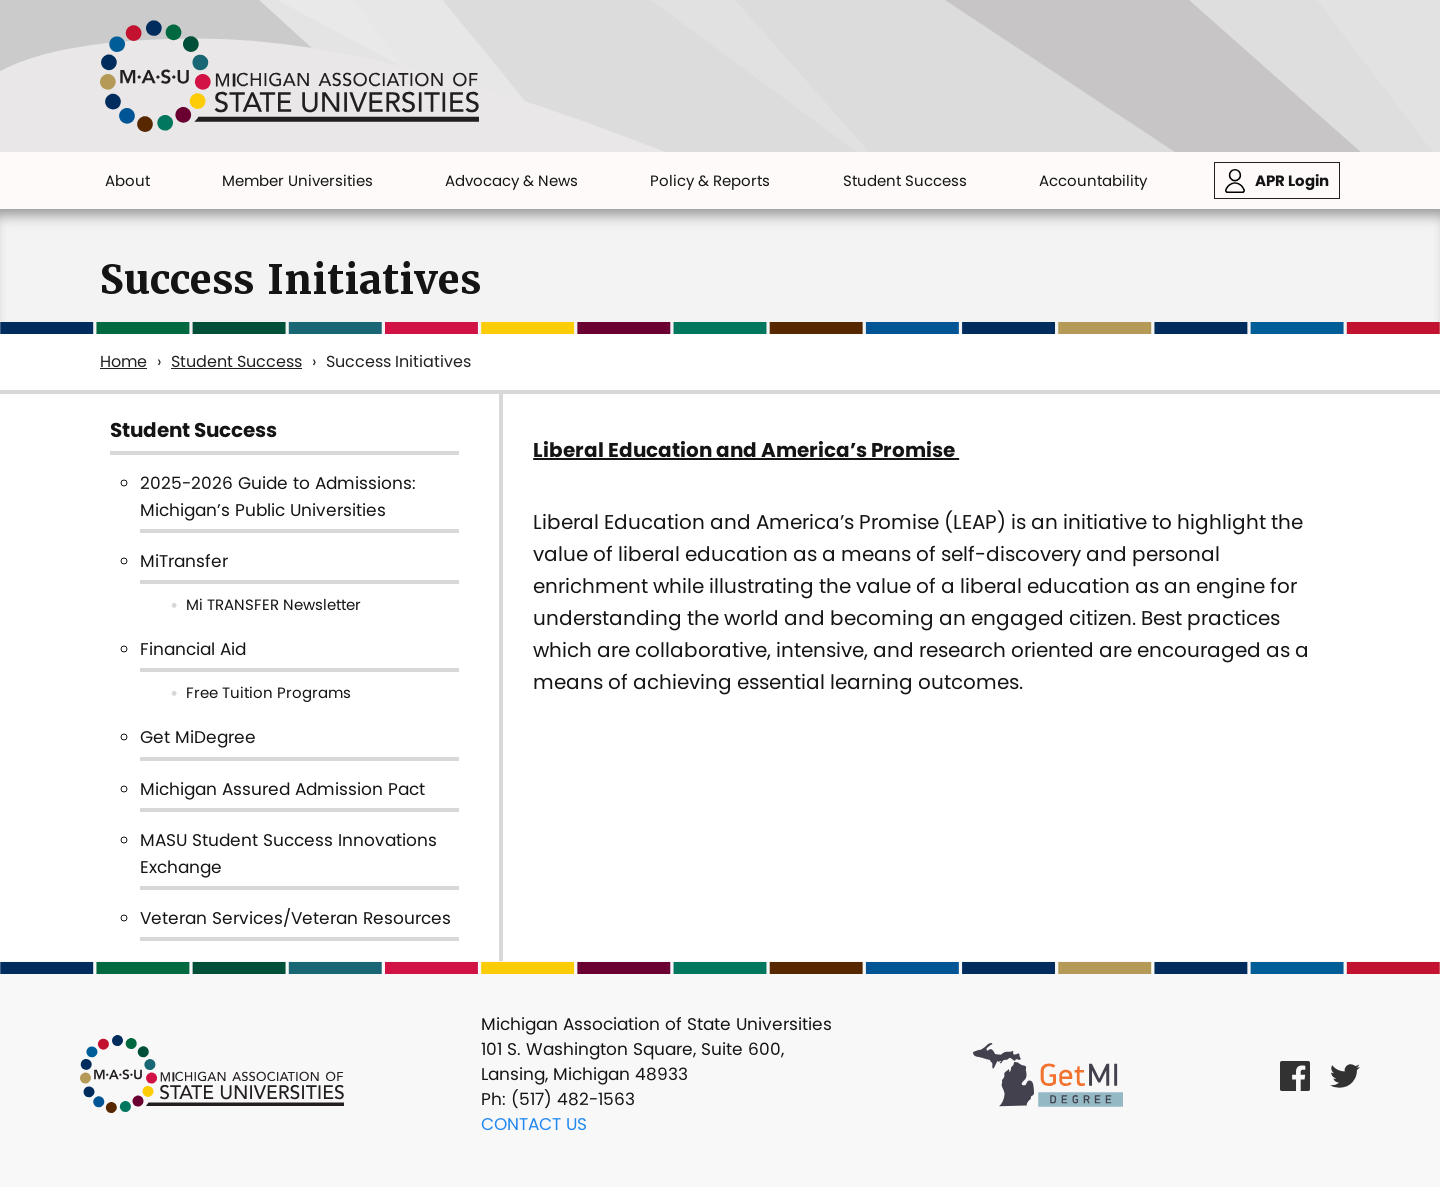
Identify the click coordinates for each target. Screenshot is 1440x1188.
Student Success (905, 180)
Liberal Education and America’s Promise (746, 450)
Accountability (1093, 180)
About (127, 180)
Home (123, 361)
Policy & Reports (710, 180)
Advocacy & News (511, 180)
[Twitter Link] (1345, 1074)
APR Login (1292, 180)
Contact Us (534, 1124)
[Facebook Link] (1295, 1074)
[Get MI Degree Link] (1048, 1074)
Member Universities (297, 180)
